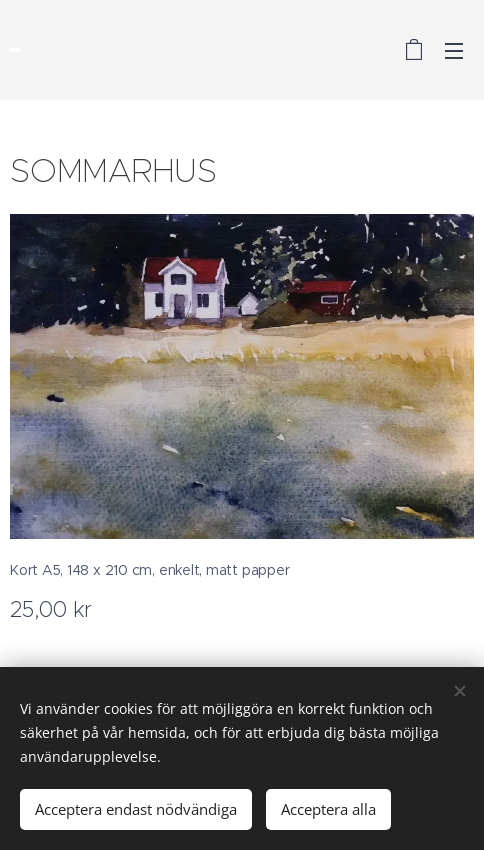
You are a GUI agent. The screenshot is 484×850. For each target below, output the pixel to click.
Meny (454, 51)
